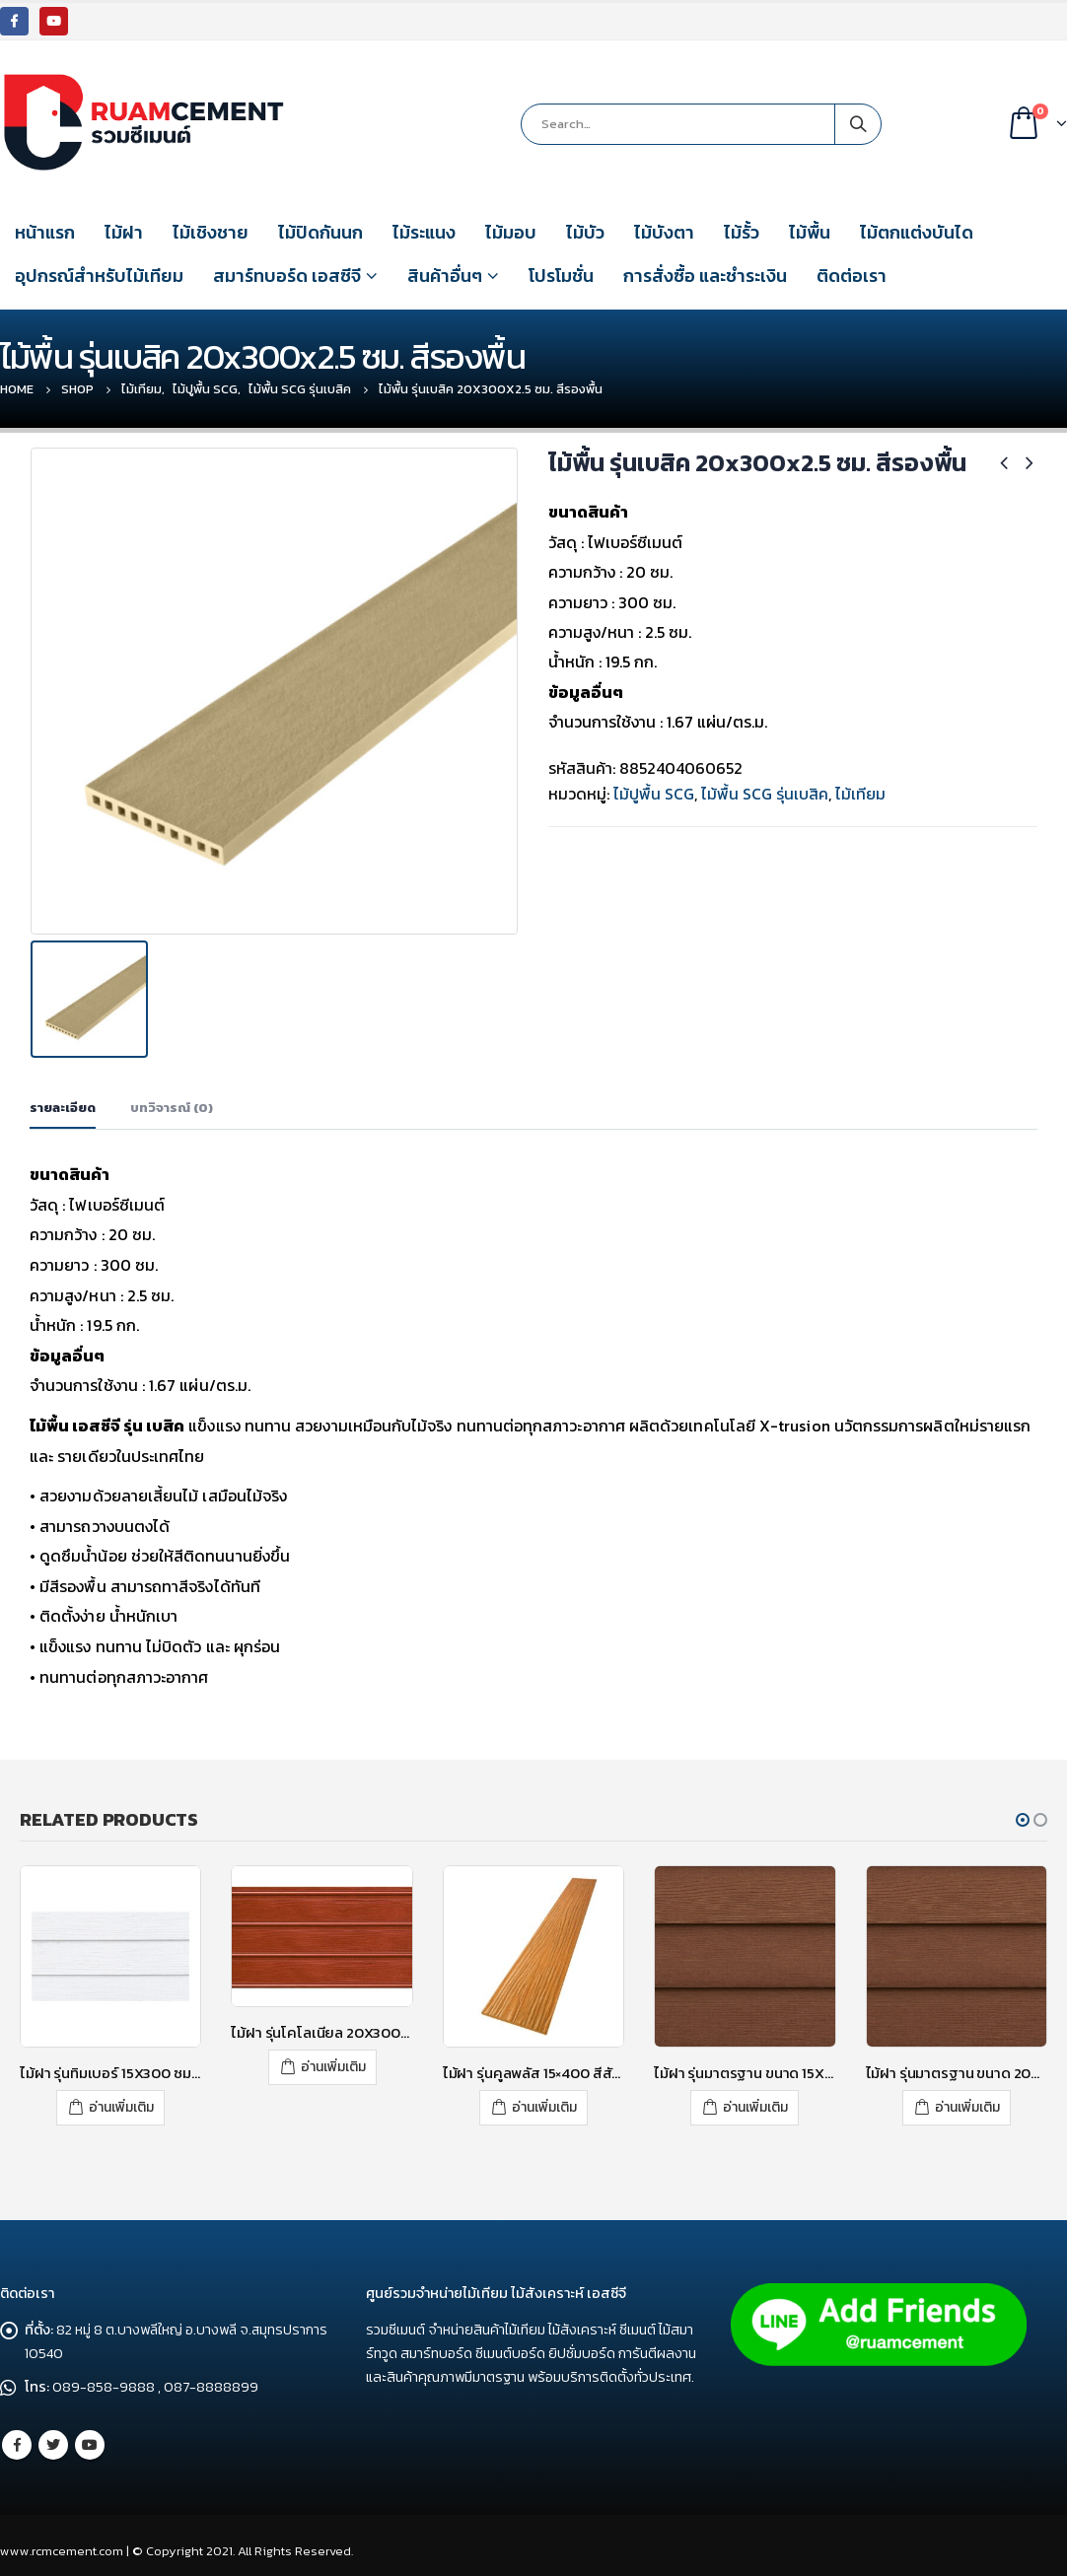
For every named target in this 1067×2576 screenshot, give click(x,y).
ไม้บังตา (664, 232)
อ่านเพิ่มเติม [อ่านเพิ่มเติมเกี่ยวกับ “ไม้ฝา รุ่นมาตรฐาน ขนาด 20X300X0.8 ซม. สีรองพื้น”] (967, 2101)
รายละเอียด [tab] (63, 1102)
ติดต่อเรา (852, 275)
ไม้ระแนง (424, 232)
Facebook (17, 2437)
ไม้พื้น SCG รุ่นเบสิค (764, 793)
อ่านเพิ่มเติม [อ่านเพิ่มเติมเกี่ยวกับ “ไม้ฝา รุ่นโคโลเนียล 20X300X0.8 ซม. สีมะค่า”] (333, 2062)
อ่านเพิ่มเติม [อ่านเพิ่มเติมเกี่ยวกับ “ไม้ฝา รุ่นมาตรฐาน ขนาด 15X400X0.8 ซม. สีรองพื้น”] (755, 2101)
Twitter (53, 2437)
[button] (1022, 1815)
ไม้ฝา (124, 232)
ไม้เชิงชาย (211, 232)
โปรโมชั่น (561, 275)
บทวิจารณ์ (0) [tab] (171, 1102)
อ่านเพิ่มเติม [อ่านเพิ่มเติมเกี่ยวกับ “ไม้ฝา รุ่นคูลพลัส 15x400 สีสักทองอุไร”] (544, 2101)
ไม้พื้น (809, 232)
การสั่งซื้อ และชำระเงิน (705, 275)
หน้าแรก (45, 232)
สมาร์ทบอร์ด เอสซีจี (287, 275)
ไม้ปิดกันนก (320, 232)
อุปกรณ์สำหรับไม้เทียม (99, 275)
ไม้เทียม (860, 793)
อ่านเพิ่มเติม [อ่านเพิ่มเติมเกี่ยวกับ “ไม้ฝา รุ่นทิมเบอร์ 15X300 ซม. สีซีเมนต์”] (121, 2101)
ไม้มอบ (510, 232)
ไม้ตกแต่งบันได (916, 232)
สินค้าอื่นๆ (444, 275)
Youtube (90, 2437)
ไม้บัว (585, 232)
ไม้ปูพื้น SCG (653, 793)
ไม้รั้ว (741, 232)
